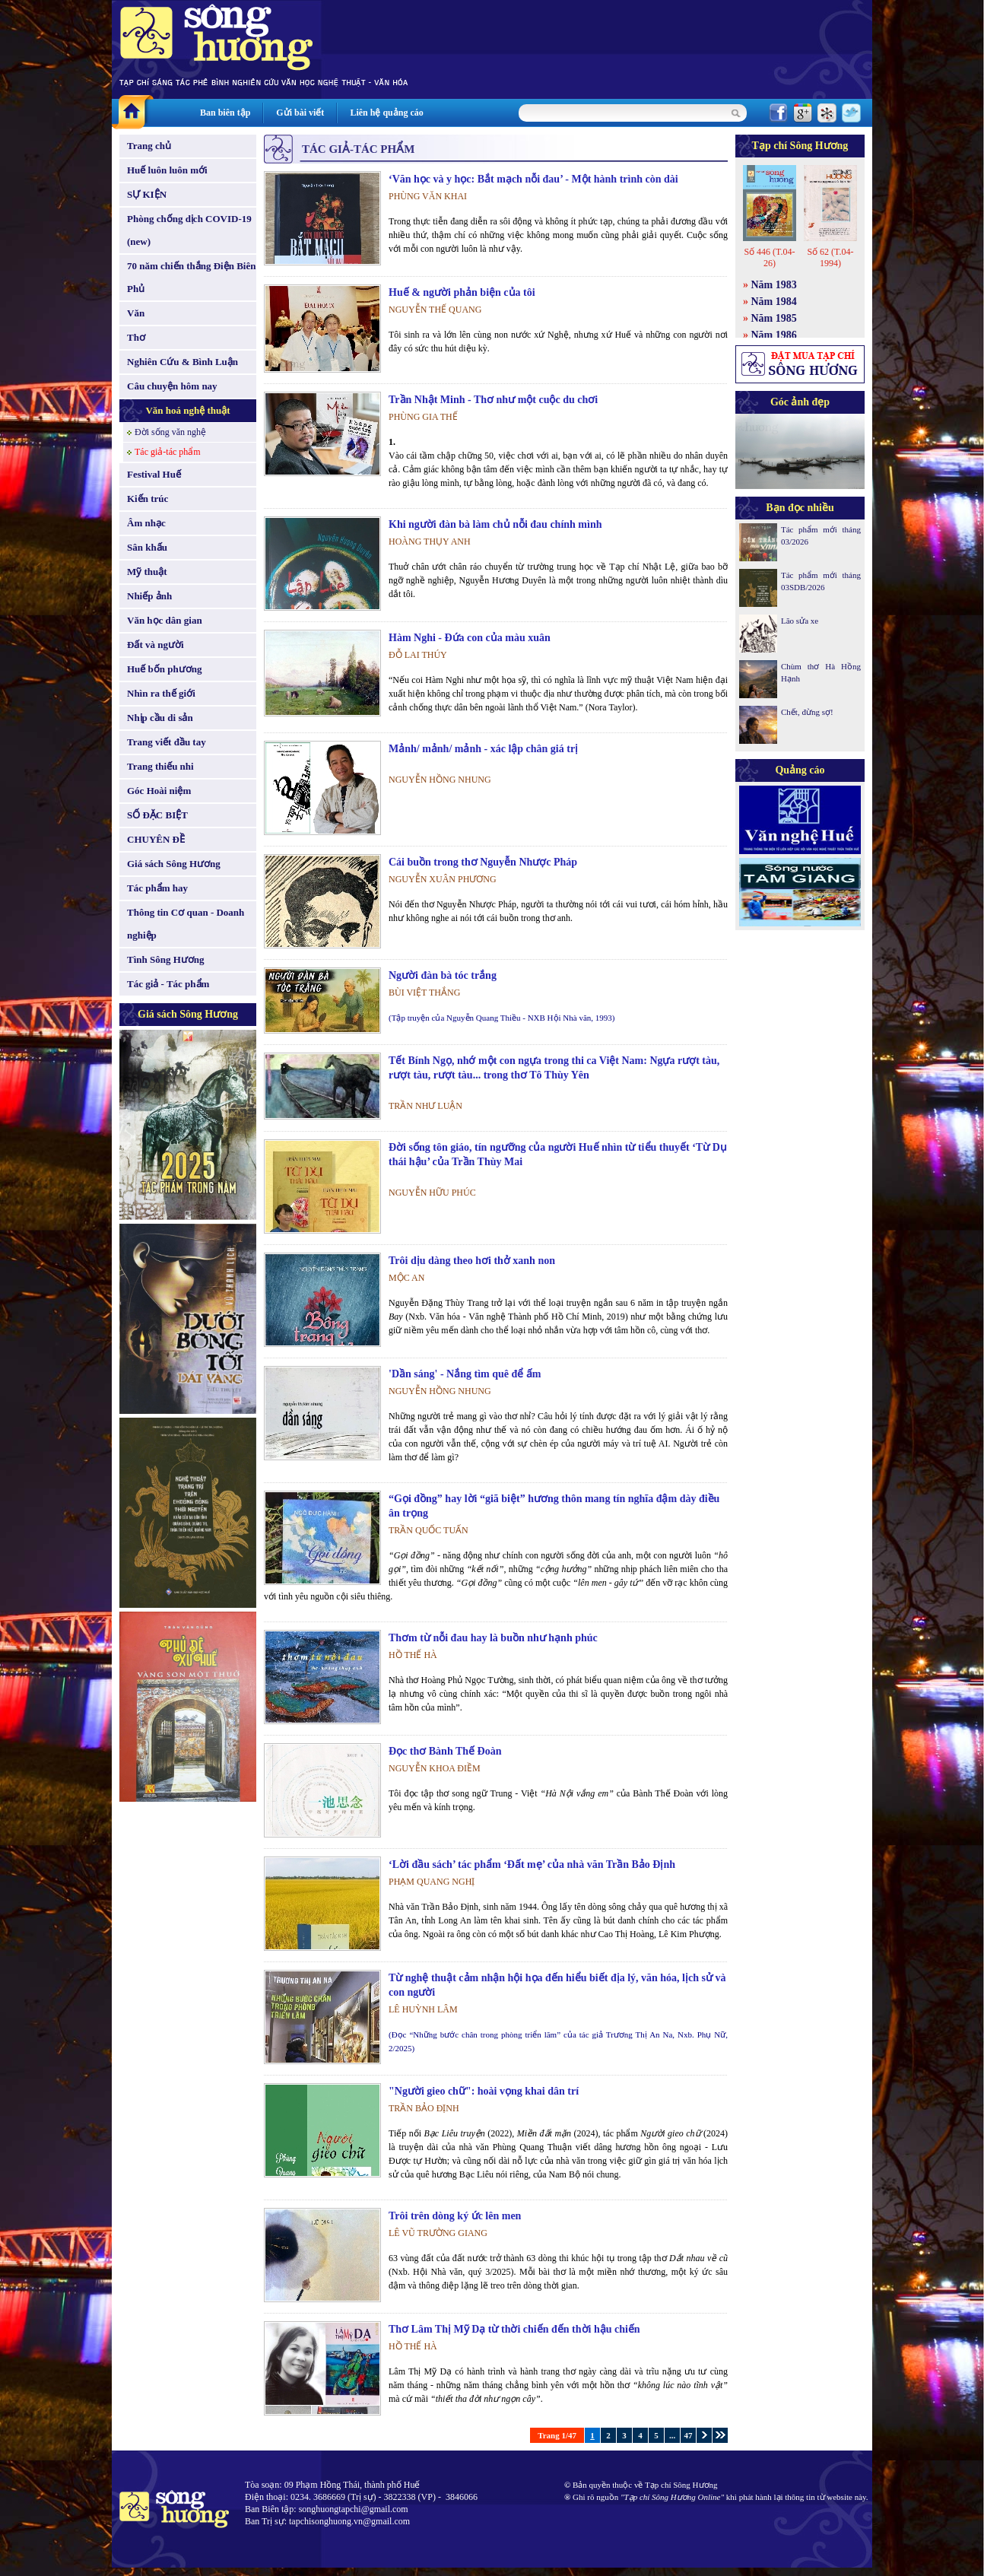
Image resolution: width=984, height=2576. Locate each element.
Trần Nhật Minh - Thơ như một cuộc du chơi (493, 399)
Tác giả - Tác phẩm (168, 983)
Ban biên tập (225, 112)
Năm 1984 (774, 301)
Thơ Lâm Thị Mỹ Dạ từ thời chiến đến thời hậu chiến (514, 2329)
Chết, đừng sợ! (807, 711)
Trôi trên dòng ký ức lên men (455, 2216)
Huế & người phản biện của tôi (462, 292)
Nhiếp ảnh (149, 596)
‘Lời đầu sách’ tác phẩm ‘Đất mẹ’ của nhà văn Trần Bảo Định (532, 1864)
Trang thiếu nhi (160, 766)
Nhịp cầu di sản (160, 717)
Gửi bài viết (300, 112)
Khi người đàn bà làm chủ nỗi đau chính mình (495, 524)
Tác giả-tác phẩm (168, 451)
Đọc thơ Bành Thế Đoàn (445, 1751)
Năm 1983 (774, 285)
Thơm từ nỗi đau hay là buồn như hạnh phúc (493, 1638)
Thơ (136, 337)
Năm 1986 (774, 335)
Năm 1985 (774, 318)
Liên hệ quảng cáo (386, 112)
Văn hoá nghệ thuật (187, 410)
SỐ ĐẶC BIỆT (157, 815)
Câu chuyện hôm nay (172, 386)
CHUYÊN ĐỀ (156, 839)
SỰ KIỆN (147, 194)
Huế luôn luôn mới (167, 170)
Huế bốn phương (164, 669)
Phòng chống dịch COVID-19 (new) (189, 230)
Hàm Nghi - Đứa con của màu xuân (470, 637)
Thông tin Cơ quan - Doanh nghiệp (185, 924)
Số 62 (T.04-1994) (830, 257)
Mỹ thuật (147, 571)
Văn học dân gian (164, 620)
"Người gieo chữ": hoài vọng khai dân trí (484, 2091)
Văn (135, 313)
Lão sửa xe (799, 620)
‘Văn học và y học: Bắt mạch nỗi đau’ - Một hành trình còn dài (533, 179)
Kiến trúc (147, 498)
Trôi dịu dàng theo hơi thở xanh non (472, 1260)
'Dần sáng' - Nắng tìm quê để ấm (465, 1374)
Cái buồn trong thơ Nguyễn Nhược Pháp (483, 862)
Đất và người (155, 644)
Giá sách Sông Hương (174, 863)
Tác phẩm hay (157, 888)
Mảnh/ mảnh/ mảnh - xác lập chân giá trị (483, 748)
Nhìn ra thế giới (161, 693)
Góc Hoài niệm (159, 790)
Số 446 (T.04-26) (769, 257)
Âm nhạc (146, 523)
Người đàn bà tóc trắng (443, 975)
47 (688, 2435)
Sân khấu (147, 547)
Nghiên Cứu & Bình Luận (182, 361)
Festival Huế (154, 474)
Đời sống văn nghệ (170, 432)
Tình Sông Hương (166, 959)
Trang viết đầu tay (166, 742)
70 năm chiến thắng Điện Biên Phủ (191, 277)
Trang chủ (149, 145)
